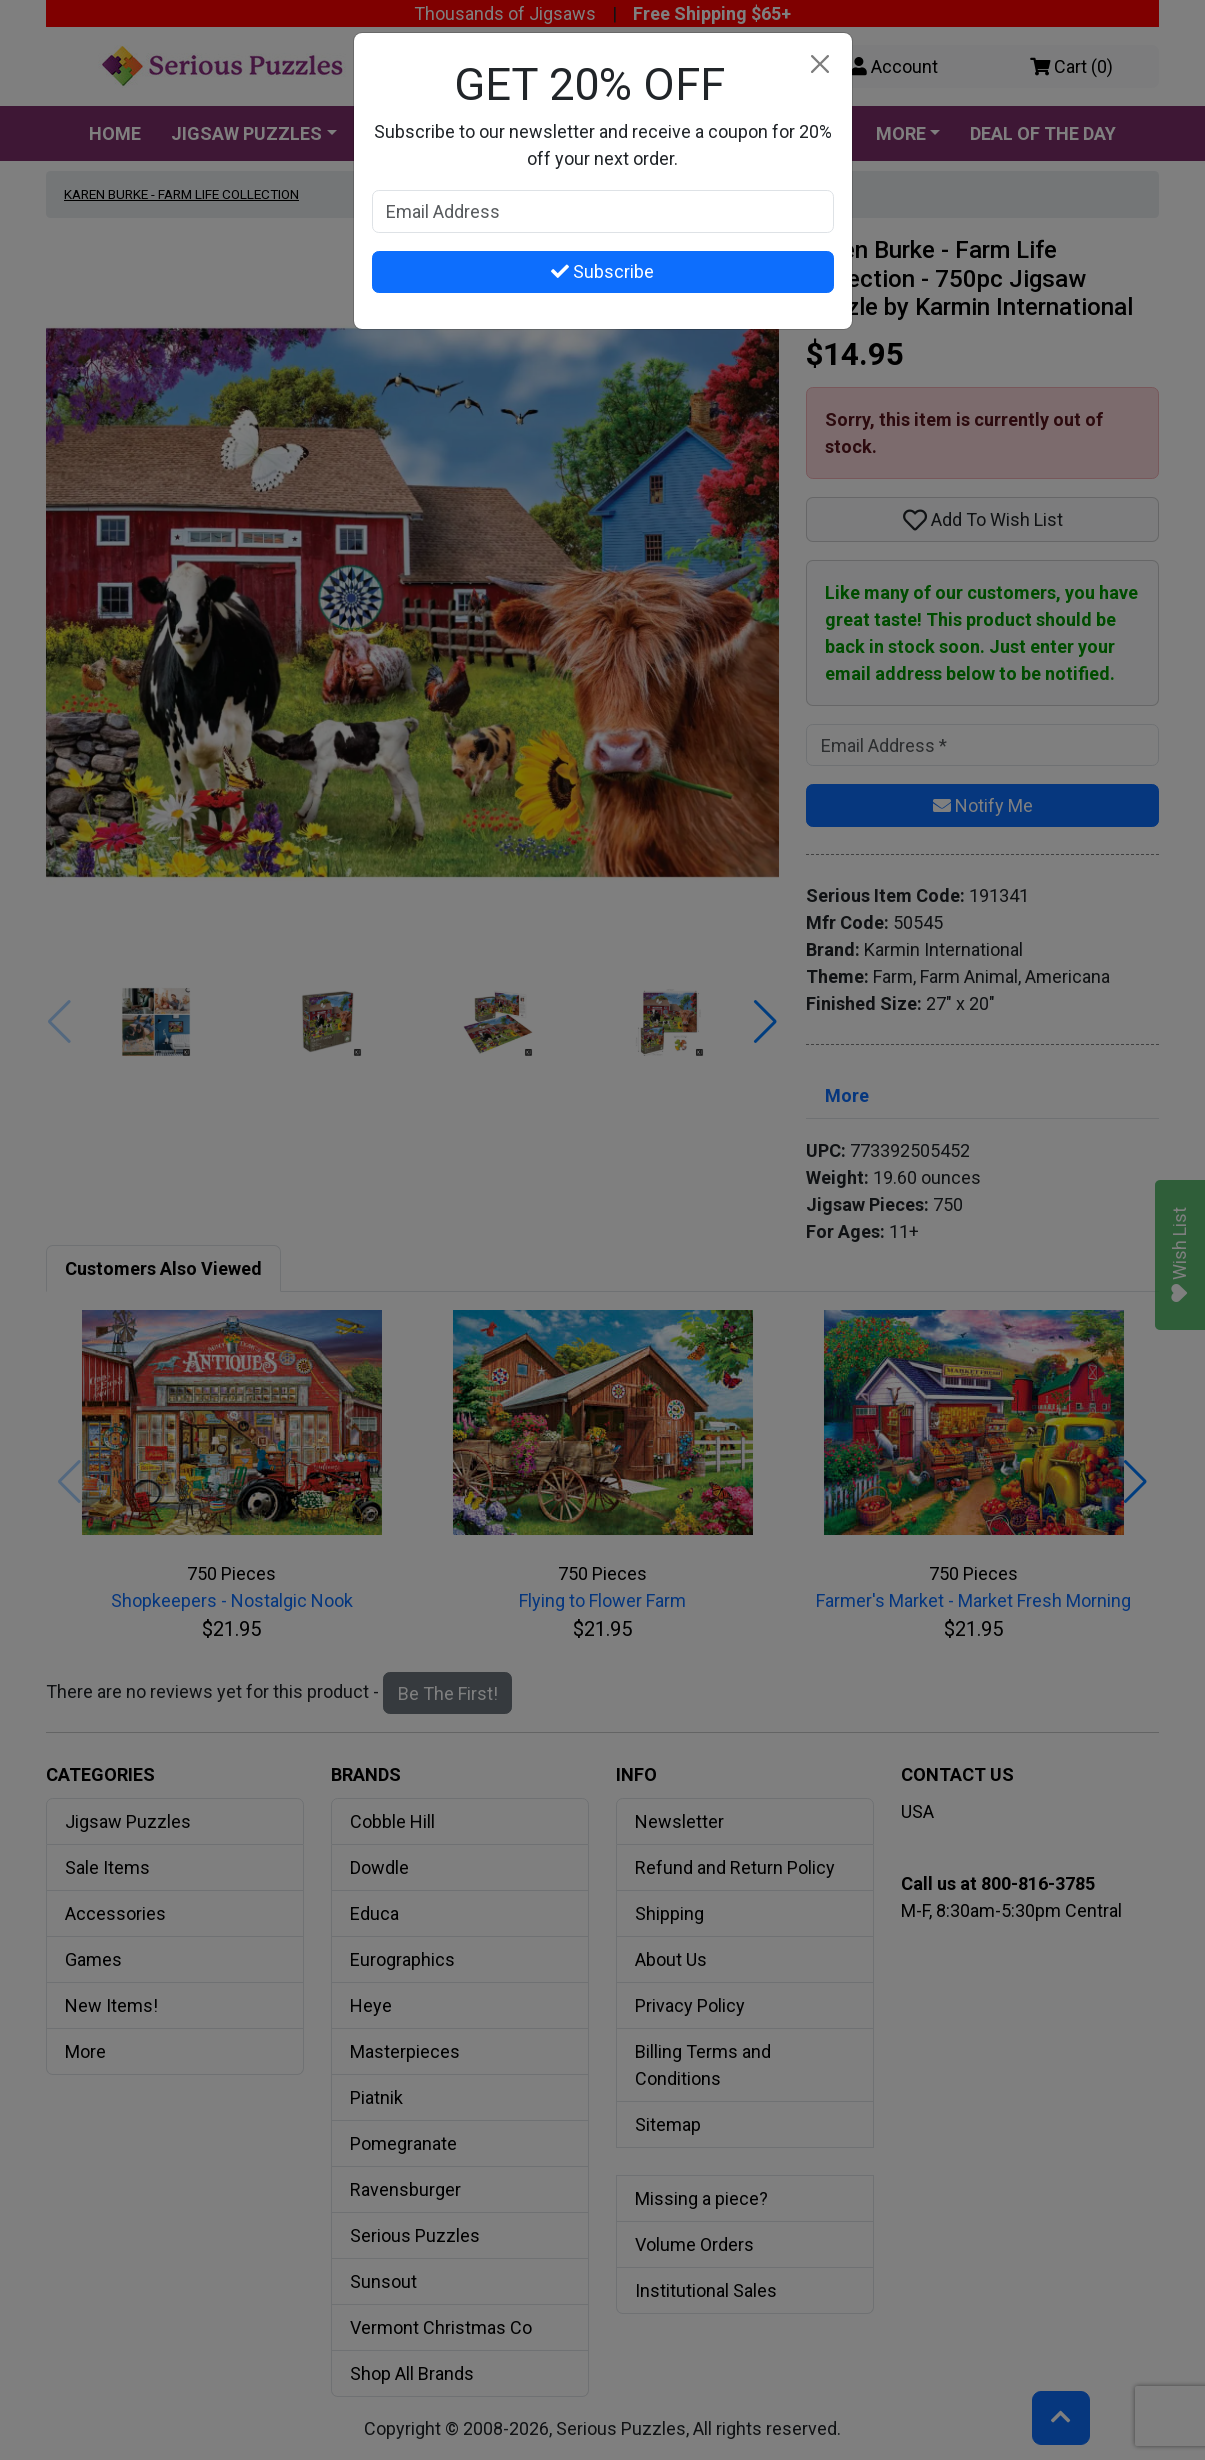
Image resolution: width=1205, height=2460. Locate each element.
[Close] (820, 64)
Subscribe (602, 271)
